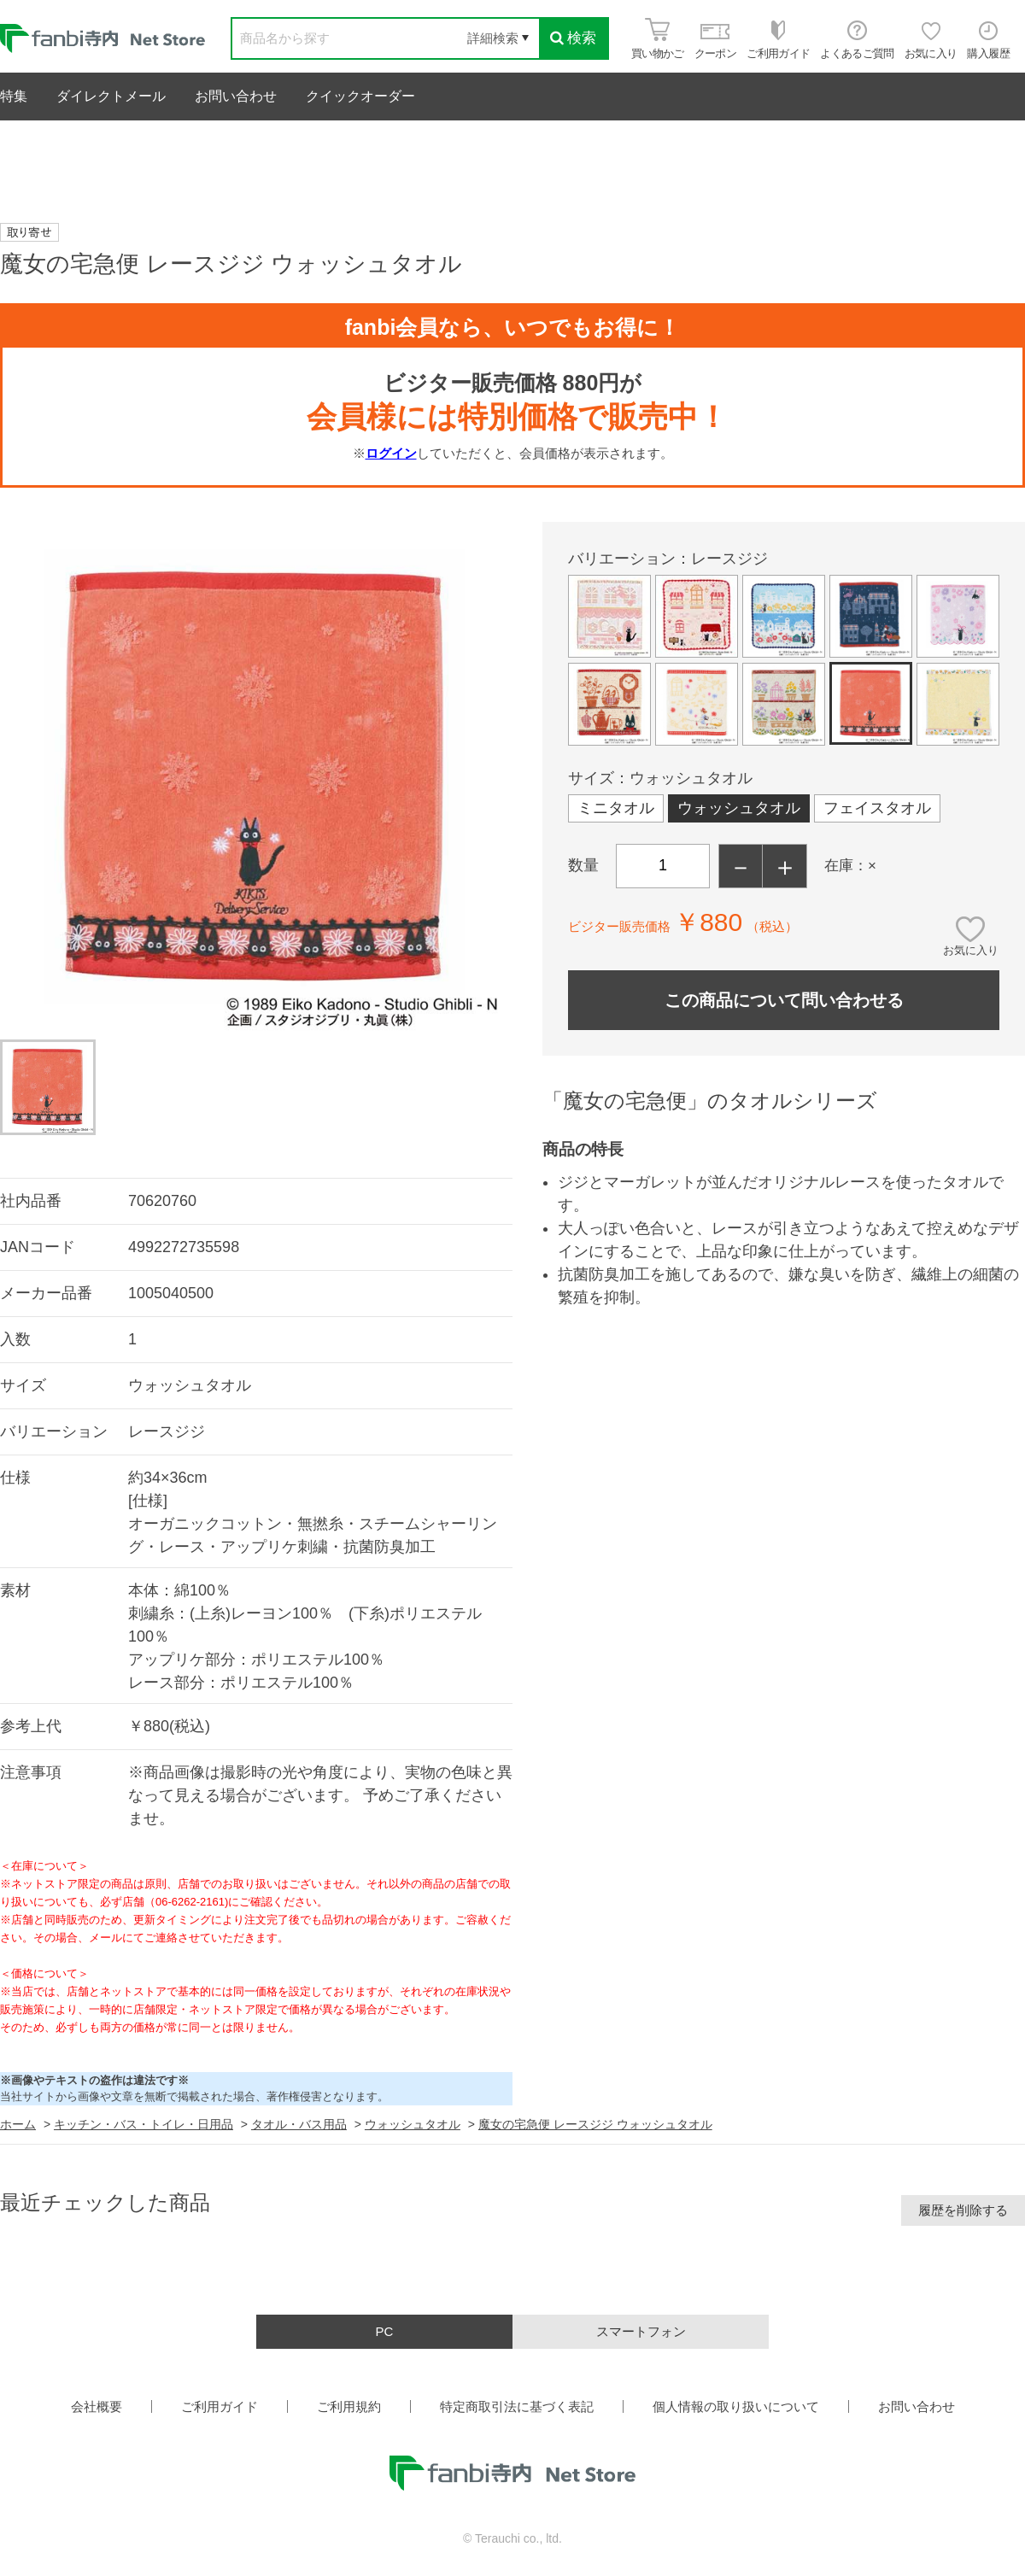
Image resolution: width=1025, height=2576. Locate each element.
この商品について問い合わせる (784, 1000)
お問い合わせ (236, 96)
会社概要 (96, 2406)
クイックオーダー (360, 96)
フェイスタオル (877, 808)
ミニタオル (615, 808)
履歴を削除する (963, 2210)
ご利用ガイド (219, 2406)
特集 (13, 96)
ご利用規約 (349, 2406)
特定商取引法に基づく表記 (517, 2406)
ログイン (391, 453)
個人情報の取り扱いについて (736, 2406)
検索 (573, 38)
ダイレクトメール (111, 96)
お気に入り (971, 950)
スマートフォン (641, 2331)
